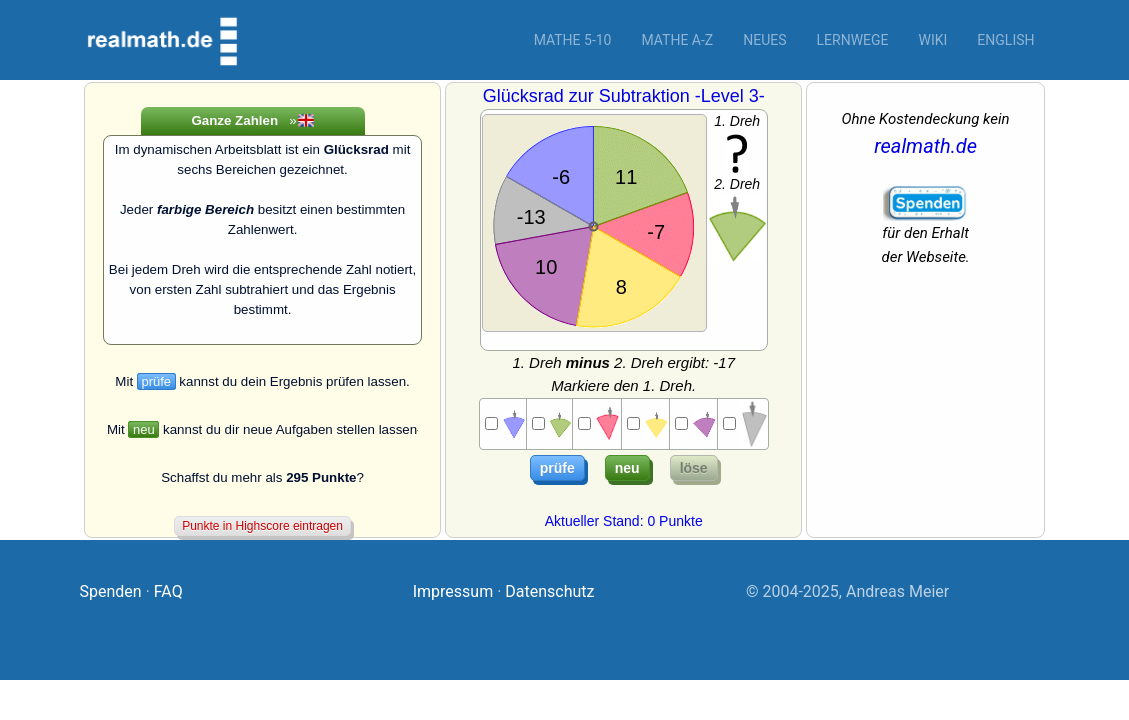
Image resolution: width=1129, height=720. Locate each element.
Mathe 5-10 (573, 40)
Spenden (111, 591)
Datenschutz (549, 591)
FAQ (168, 591)
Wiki (933, 40)
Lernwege (853, 40)
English (1005, 40)
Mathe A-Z (677, 40)
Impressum (453, 591)
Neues (764, 40)
